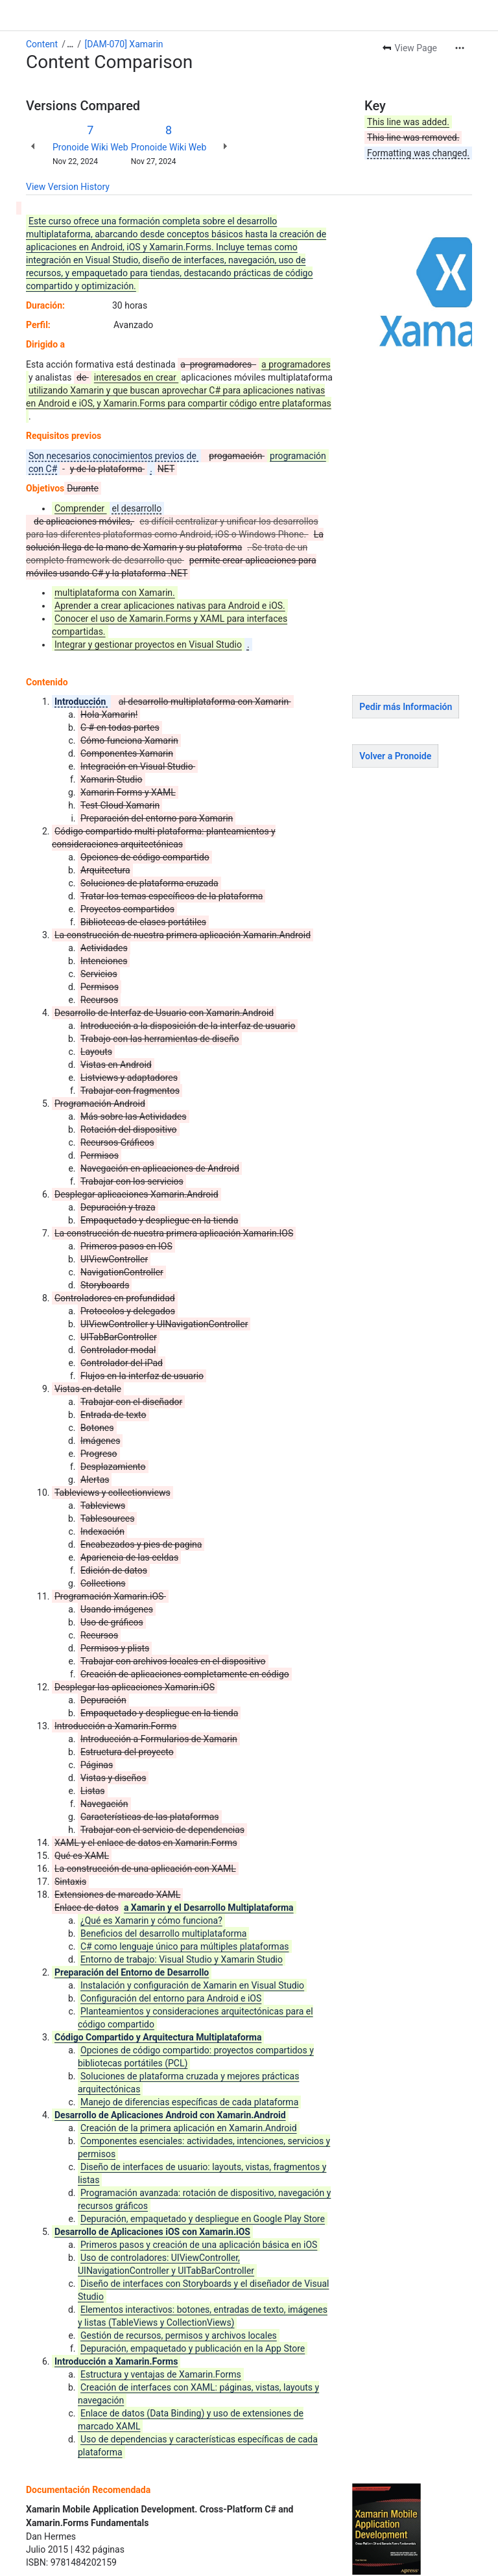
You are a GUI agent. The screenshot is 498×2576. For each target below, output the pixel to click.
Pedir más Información (405, 707)
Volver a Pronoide (395, 756)
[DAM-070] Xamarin (124, 44)
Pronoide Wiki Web (90, 147)
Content (42, 44)
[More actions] (459, 48)
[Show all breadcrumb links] (70, 44)
